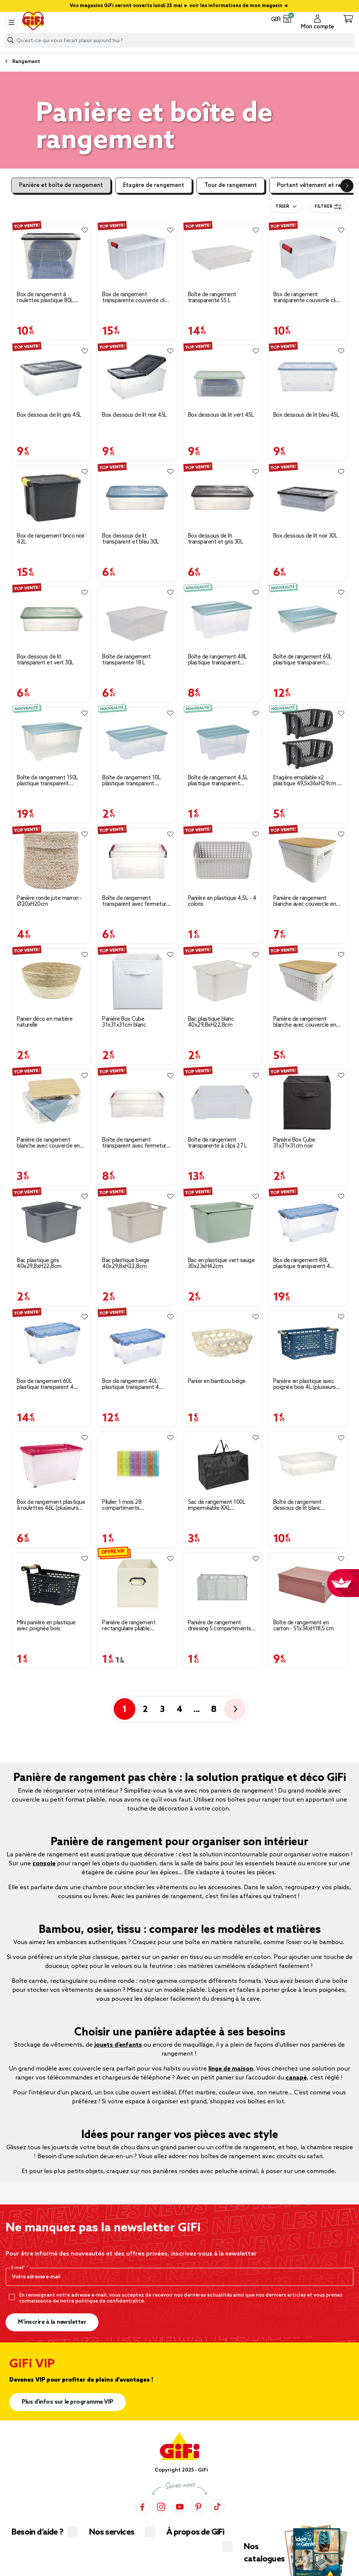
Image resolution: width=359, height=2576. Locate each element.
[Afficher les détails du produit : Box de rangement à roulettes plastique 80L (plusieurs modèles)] (51, 256)
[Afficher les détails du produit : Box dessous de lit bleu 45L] (308, 377)
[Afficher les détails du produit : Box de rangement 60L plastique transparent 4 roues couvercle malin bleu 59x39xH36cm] (51, 1342)
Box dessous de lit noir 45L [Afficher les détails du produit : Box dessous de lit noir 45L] (134, 415)
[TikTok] (217, 2507)
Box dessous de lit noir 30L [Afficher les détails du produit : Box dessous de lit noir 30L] (305, 536)
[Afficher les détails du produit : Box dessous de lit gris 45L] (51, 377)
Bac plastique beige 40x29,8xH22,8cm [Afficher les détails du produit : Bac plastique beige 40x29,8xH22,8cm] (125, 1264)
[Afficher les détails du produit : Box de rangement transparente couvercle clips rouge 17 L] (308, 256)
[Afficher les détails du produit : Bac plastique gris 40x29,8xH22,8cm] (51, 1222)
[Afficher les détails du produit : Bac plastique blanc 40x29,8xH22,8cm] (222, 980)
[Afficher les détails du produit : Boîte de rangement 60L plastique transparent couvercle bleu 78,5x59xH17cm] (308, 618)
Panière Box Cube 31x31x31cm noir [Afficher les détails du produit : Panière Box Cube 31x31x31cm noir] (294, 1143)
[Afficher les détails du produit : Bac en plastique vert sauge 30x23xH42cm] (222, 1222)
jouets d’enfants (118, 2044)
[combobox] (179, 40)
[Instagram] (161, 2507)
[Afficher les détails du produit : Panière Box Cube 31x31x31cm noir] (308, 1101)
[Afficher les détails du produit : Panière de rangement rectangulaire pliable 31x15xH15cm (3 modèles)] (137, 1584)
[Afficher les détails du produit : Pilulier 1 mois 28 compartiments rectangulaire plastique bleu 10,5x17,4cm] (137, 1463)
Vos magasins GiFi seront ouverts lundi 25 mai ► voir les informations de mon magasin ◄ (179, 6)
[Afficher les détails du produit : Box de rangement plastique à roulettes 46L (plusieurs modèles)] (51, 1463)
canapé (296, 2077)
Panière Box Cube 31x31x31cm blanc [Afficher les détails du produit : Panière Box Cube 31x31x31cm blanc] (124, 1022)
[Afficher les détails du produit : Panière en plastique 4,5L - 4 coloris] (222, 860)
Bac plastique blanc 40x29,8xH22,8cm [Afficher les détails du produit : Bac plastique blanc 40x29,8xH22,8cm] (211, 1022)
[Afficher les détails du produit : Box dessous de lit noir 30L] (308, 497)
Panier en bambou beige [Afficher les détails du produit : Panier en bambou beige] (217, 1381)
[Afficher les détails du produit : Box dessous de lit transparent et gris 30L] (222, 497)
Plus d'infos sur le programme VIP (67, 2402)
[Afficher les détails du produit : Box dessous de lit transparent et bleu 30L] (137, 497)
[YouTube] (179, 2507)
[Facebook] (142, 2507)
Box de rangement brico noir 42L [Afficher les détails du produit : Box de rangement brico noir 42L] (51, 539)
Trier (282, 206)
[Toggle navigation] (12, 22)
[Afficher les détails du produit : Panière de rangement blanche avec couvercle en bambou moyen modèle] (308, 980)
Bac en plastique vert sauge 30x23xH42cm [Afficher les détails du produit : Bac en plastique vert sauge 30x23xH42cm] (221, 1264)
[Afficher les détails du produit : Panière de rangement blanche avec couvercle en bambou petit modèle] (51, 1101)
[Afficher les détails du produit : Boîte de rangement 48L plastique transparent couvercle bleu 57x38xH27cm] (222, 618)
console (44, 1863)
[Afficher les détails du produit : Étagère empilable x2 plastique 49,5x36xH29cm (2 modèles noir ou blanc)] (308, 739)
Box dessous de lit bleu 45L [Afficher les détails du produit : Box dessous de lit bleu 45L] (306, 415)
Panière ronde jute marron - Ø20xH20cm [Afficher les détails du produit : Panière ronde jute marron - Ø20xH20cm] (49, 901)
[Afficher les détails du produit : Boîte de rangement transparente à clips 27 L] (222, 1101)
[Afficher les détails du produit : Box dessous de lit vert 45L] (222, 377)
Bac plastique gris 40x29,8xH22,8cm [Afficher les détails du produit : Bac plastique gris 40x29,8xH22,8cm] (39, 1264)
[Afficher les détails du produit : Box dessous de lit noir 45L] (137, 377)
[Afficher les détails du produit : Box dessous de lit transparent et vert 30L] (51, 618)
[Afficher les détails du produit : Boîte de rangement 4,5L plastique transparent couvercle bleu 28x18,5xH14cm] (222, 739)
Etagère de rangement (153, 185)
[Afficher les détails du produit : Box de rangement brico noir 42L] (51, 497)
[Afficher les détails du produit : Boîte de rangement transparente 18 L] (137, 618)
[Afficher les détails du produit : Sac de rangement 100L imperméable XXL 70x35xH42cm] (222, 1463)
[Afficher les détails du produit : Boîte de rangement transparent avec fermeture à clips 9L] (137, 1101)
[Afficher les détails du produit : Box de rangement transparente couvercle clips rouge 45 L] (137, 256)
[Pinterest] (198, 2507)
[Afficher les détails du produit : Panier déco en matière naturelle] (51, 980)
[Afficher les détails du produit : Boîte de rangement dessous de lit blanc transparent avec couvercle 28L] (308, 1463)
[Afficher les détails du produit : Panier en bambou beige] (222, 1342)
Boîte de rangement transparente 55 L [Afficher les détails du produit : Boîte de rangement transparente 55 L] (212, 298)
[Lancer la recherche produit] (10, 40)
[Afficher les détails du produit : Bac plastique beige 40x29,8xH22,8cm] (137, 1222)
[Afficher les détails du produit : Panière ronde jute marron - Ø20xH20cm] (51, 860)
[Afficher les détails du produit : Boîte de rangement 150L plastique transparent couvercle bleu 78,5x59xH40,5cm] (51, 739)
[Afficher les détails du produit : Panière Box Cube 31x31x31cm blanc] (137, 980)
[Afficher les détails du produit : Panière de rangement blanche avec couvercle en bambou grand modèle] (308, 860)
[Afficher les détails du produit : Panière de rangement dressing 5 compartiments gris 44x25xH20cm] (222, 1584)
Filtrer (328, 206)
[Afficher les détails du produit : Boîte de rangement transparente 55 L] (222, 256)
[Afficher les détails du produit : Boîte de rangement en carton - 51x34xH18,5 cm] (308, 1584)
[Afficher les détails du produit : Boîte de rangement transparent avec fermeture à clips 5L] (137, 860)
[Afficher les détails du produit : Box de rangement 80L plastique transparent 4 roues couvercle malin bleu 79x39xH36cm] (308, 1222)
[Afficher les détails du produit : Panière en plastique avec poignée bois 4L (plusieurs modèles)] (308, 1342)
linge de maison (230, 2068)
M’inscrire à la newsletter (52, 2322)
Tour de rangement (230, 185)
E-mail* (18, 2267)
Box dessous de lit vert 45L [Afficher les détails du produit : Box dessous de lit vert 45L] (221, 415)
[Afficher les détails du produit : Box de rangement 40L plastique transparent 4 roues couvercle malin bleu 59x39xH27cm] (137, 1342)
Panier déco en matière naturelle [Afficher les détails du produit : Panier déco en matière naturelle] (44, 1022)
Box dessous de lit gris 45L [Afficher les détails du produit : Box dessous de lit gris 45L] (49, 415)
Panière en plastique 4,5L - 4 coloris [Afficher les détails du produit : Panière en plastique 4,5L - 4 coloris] (222, 901)
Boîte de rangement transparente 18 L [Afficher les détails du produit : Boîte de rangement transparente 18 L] (126, 660)
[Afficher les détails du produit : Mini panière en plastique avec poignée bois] (51, 1584)
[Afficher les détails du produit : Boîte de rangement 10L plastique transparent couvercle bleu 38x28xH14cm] (137, 739)
